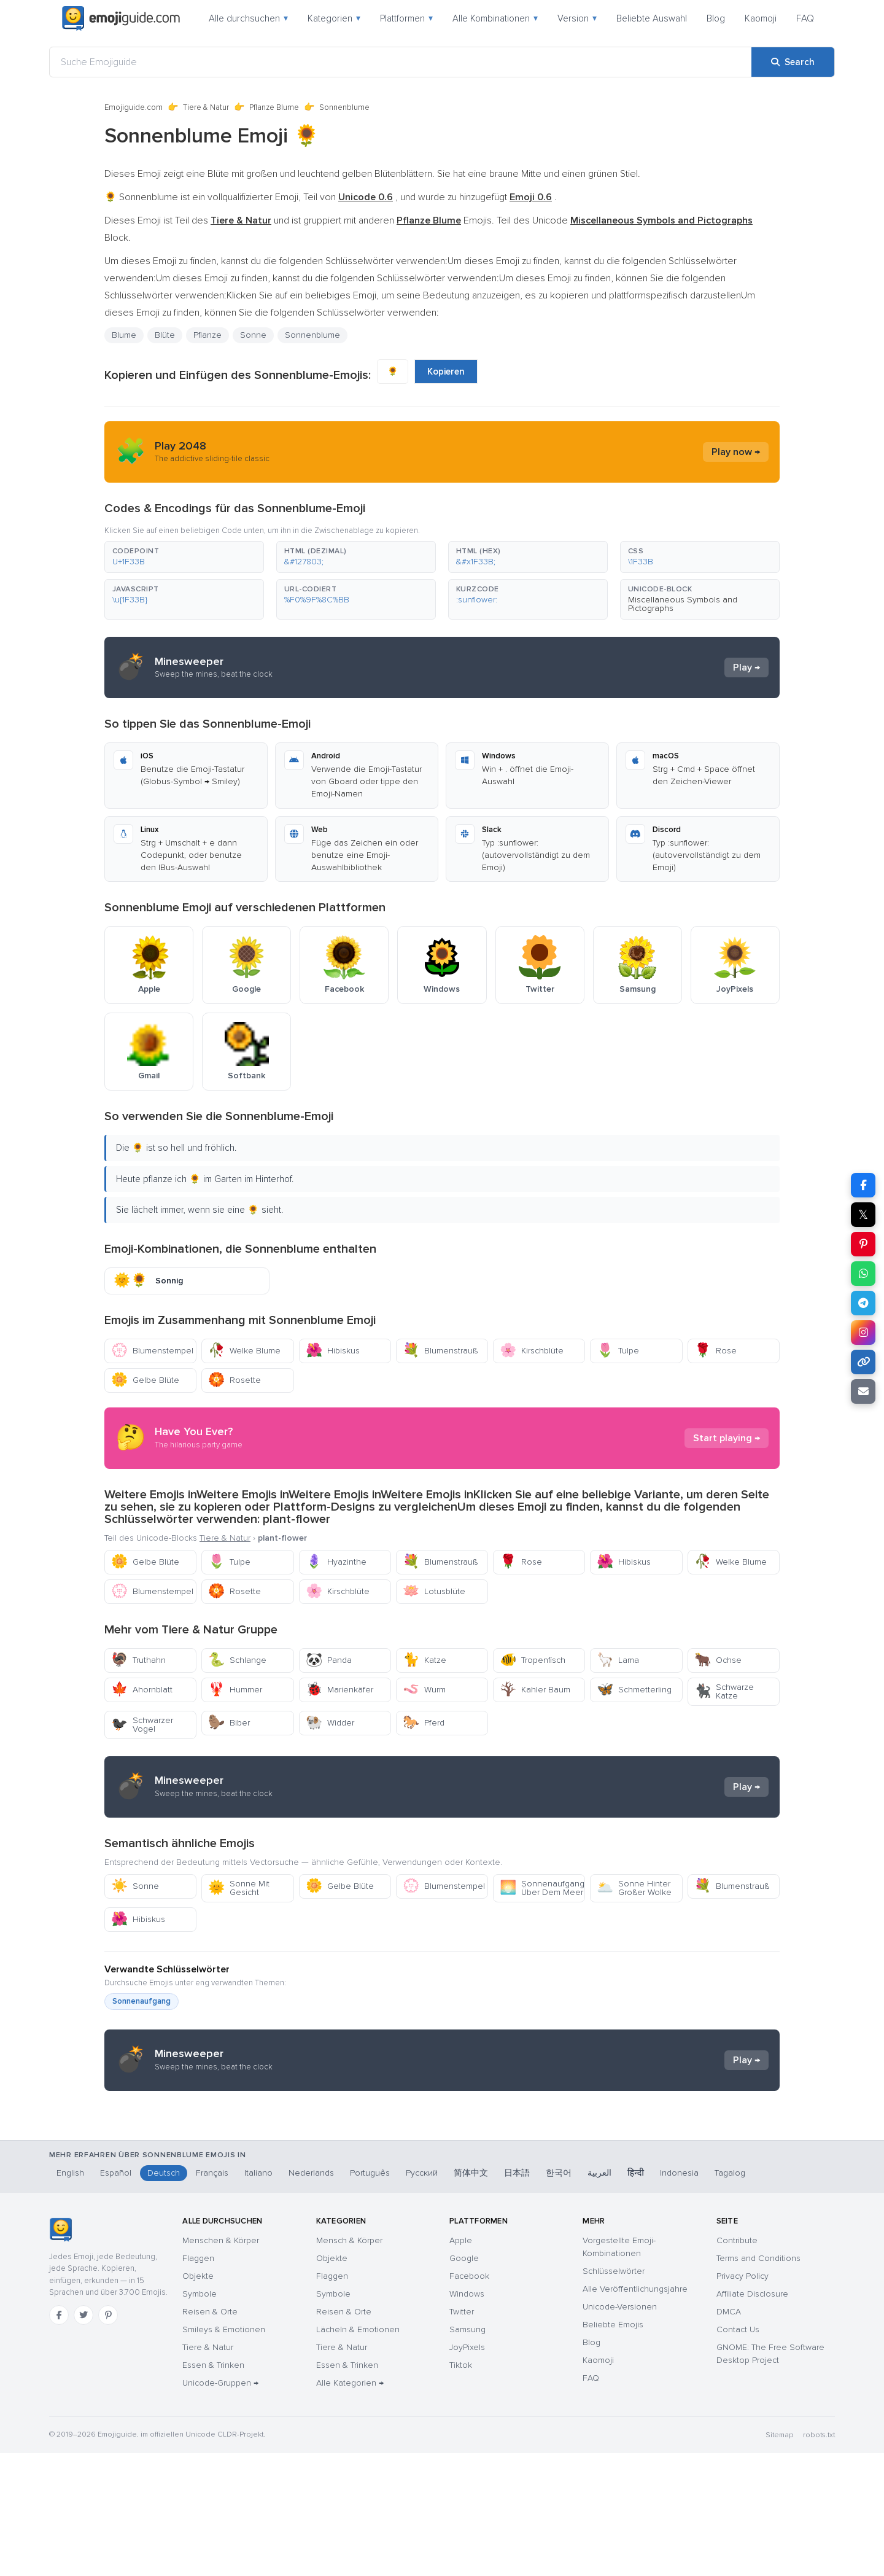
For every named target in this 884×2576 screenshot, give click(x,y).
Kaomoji (761, 18)
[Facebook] (59, 2438)
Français (212, 2295)
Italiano (258, 2295)
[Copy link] (863, 1362)
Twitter (461, 2434)
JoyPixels (467, 2470)
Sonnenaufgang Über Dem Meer (542, 1887)
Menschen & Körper (220, 2363)
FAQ (805, 18)
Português (370, 2295)
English (70, 2295)
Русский (422, 2295)
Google (464, 2381)
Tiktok (460, 2488)
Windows (466, 2416)
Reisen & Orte (210, 2434)
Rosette (234, 1380)
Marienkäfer (339, 1689)
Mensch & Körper (349, 2363)
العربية (599, 2295)
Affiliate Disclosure (752, 2416)
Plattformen (406, 18)
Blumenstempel (152, 1350)
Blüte (165, 335)
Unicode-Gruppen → (220, 2505)
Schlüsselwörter (614, 2394)
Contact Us (737, 2452)
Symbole (199, 2416)
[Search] (792, 62)
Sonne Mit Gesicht (238, 1887)
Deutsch (163, 2295)
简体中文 (471, 2295)
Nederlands (311, 2295)
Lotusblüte (434, 1591)
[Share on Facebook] (863, 1185)
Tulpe (618, 1350)
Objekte (198, 2399)
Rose (715, 1350)
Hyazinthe (336, 1562)
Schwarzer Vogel (142, 1724)
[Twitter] (83, 2438)
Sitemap (779, 2557)
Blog (716, 18)
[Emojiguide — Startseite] (60, 2352)
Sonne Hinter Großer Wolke (634, 1887)
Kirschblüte (532, 1350)
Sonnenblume (312, 335)
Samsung (467, 2452)
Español (115, 2295)
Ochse (718, 1660)
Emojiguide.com (133, 107)
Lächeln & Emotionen (358, 2452)
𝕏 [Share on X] (863, 1214)
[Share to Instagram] (863, 1332)
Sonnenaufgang (141, 2001)
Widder (330, 1722)
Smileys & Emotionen (223, 2452)
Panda (329, 1660)
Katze (424, 1660)
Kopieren (446, 371)
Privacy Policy (742, 2399)
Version (577, 18)
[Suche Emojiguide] (400, 62)
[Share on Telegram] (863, 1303)
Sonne (253, 335)
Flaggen (198, 2381)
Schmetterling (634, 1689)
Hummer (235, 1689)
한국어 (559, 2295)
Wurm (424, 1689)
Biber (229, 1722)
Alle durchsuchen (248, 18)
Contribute (737, 2363)
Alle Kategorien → (350, 2505)
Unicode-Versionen (620, 2429)
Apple (460, 2363)
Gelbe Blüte (145, 1380)
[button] (184, 557)
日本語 (517, 2295)
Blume (124, 335)
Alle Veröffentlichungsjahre (635, 2412)
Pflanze (207, 335)
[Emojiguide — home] (120, 18)
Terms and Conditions (758, 2381)
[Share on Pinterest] (863, 1244)
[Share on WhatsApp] (863, 1273)
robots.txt (819, 2557)
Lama (618, 1660)
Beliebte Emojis (613, 2447)
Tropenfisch (532, 1660)
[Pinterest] (108, 2438)
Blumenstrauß (440, 1350)
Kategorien (334, 18)
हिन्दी (635, 2295)
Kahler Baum (535, 1689)
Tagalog (730, 2295)
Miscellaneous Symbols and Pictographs (682, 603)
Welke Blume (244, 1350)
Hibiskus (333, 1350)
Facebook (469, 2399)
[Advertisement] (442, 2198)
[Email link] (863, 1391)
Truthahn (138, 1660)
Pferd (423, 1722)
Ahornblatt (142, 1689)
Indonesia (679, 2295)
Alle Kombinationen (495, 18)
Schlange (237, 1660)
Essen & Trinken (213, 2488)
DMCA (728, 2434)
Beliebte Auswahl (651, 18)
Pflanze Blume (274, 107)
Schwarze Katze (724, 1691)
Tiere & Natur (206, 107)
